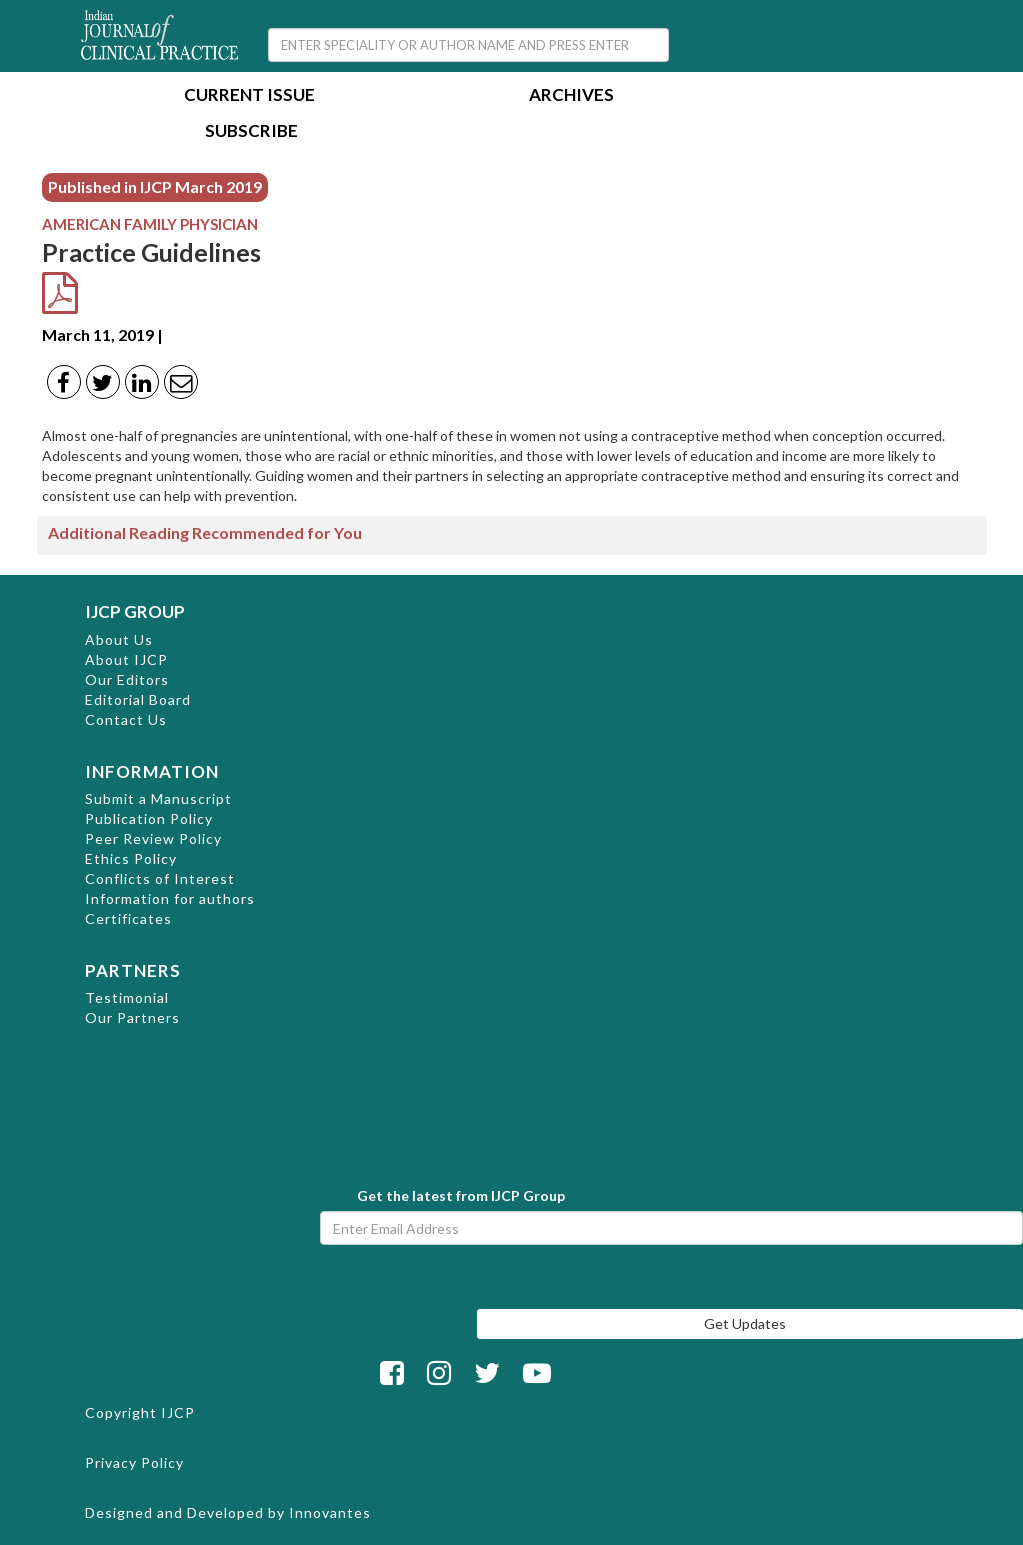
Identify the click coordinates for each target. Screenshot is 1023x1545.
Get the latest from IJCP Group (461, 1195)
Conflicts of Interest (160, 878)
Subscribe (251, 132)
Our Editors (127, 679)
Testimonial (127, 997)
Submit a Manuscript (158, 798)
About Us (119, 639)
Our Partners (132, 1017)
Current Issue (249, 96)
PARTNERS (133, 970)
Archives (571, 96)
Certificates (128, 918)
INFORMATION (152, 771)
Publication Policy (149, 818)
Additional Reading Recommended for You (205, 532)
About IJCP (126, 659)
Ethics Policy (131, 858)
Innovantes (330, 1512)
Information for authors (170, 898)
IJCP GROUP (135, 611)
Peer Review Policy (153, 838)
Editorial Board (138, 699)
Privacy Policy (134, 1462)
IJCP (178, 1412)
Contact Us (126, 719)
